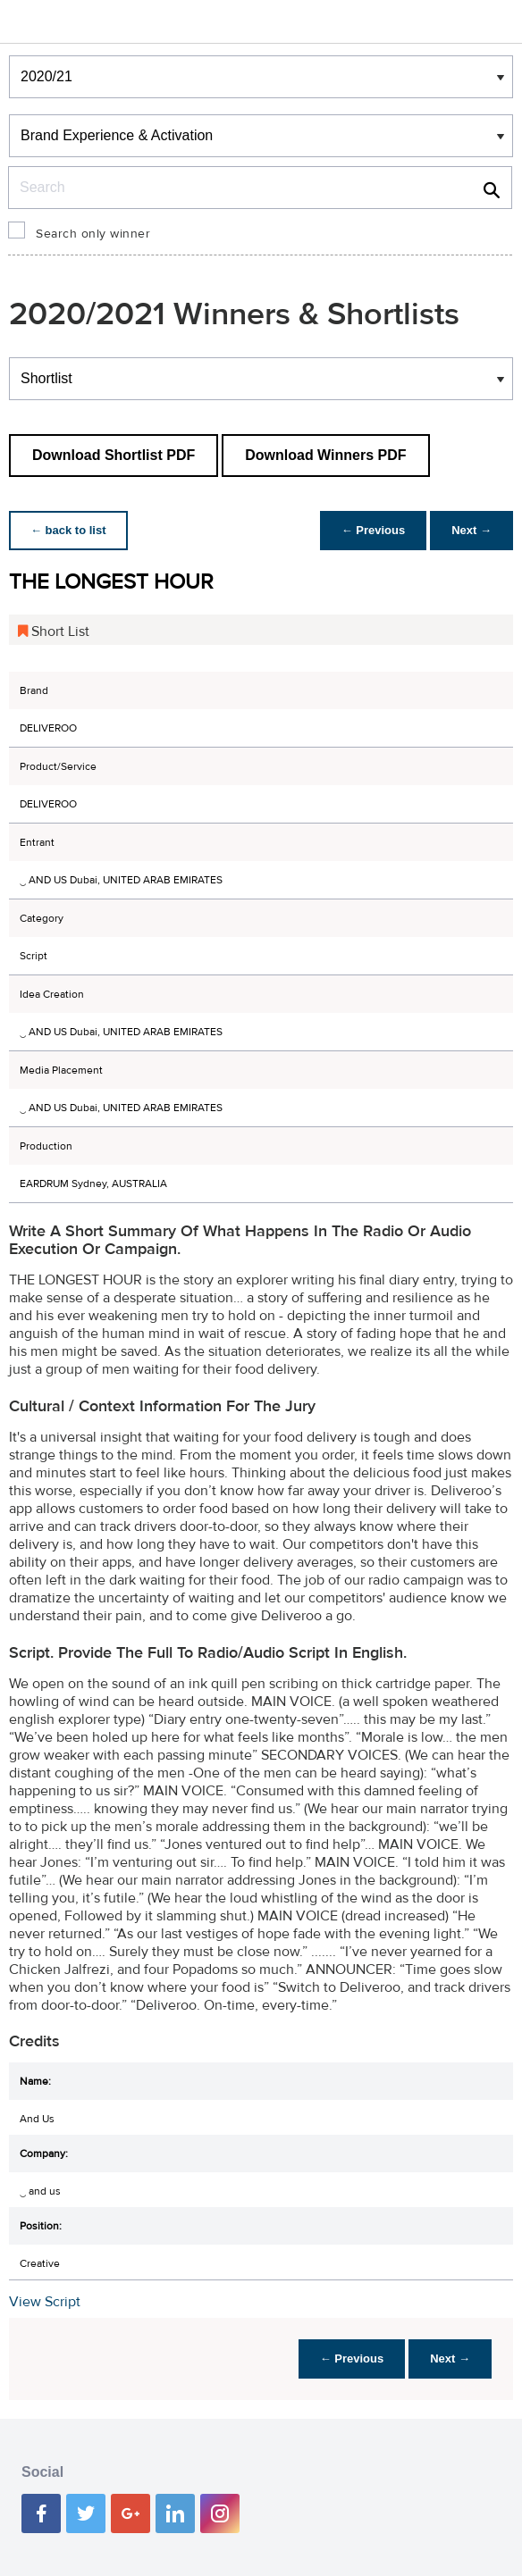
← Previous (373, 530)
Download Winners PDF (325, 455)
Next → (471, 530)
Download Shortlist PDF (113, 455)
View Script (44, 2302)
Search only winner (93, 234)
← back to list (68, 530)
